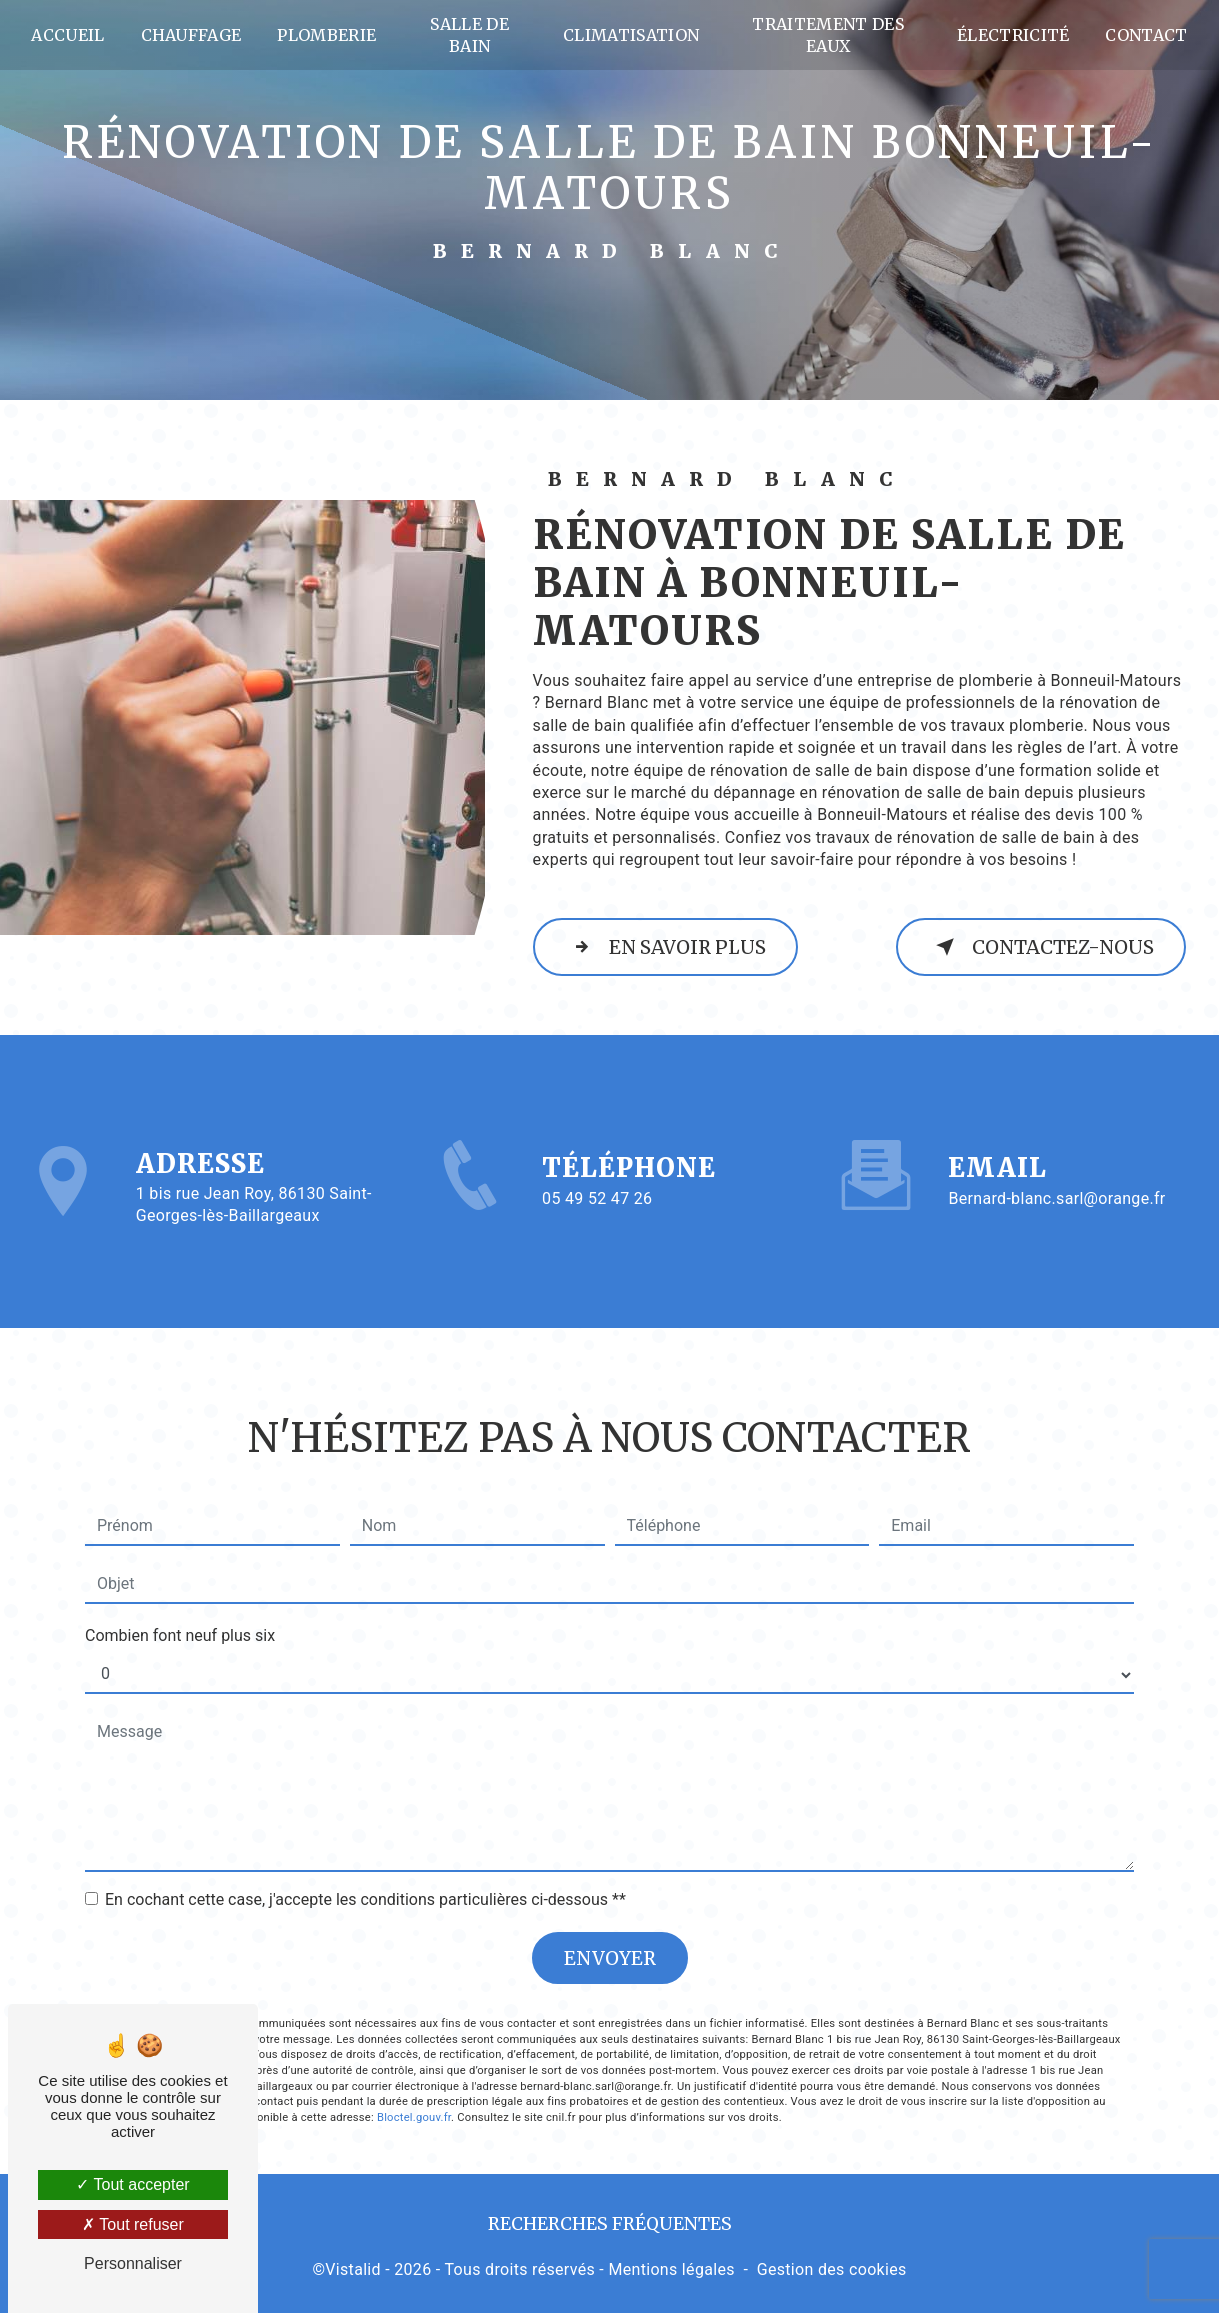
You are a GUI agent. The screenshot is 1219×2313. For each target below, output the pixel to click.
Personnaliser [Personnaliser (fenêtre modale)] (133, 2263)
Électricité (1010, 35)
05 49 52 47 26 (597, 1239)
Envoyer (609, 1914)
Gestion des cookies (832, 2268)
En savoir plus (668, 947)
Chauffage (193, 35)
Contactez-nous (1039, 947)
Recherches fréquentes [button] (610, 2223)
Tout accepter (132, 2184)
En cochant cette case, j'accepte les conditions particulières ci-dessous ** (365, 1855)
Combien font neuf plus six (180, 1591)
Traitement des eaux (826, 35)
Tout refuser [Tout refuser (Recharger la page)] (133, 2224)
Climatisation (632, 35)
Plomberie (329, 35)
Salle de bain (471, 35)
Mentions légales (671, 2268)
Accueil (70, 35)
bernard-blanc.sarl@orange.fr (1056, 1154)
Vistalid (353, 2268)
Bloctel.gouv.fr (414, 2074)
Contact (1144, 35)
